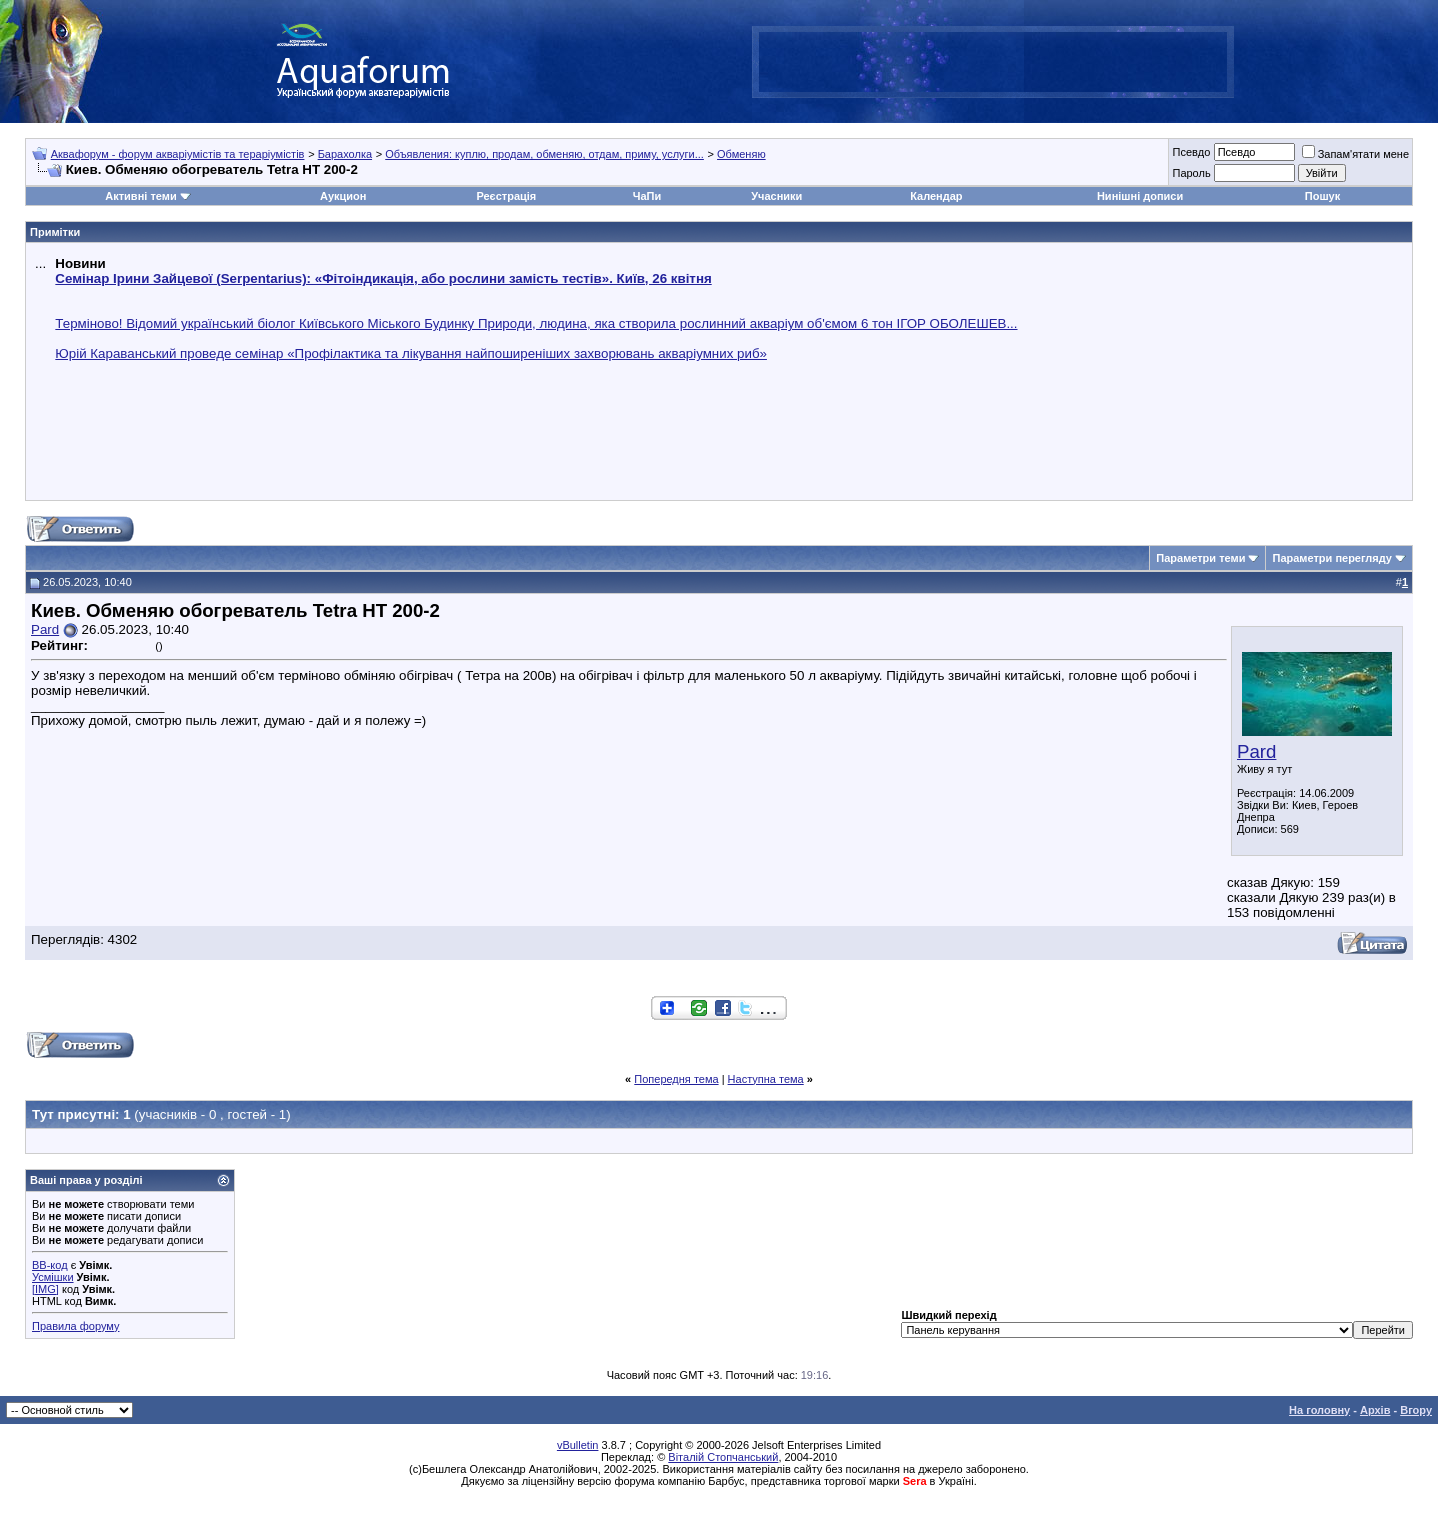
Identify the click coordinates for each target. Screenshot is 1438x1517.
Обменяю (741, 154)
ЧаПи (647, 196)
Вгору (1416, 1410)
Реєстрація (506, 196)
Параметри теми (1200, 558)
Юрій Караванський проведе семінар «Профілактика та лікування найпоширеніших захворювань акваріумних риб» (411, 353)
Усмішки (53, 1277)
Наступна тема (766, 1079)
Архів (1375, 1410)
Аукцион (343, 196)
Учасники (776, 196)
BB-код (50, 1265)
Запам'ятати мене (1355, 154)
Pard (1256, 751)
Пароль (1191, 173)
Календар (936, 196)
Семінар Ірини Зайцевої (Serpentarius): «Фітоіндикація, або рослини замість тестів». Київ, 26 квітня (383, 278)
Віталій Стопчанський (723, 1457)
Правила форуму (75, 1326)
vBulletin (578, 1445)
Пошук (1322, 196)
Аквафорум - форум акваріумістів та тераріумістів (178, 154)
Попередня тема (676, 1079)
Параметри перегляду (1331, 558)
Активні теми (140, 196)
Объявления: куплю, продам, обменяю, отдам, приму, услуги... (544, 154)
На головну (1319, 1410)
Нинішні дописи (1140, 196)
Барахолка (345, 154)
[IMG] (45, 1289)
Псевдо (1191, 152)
